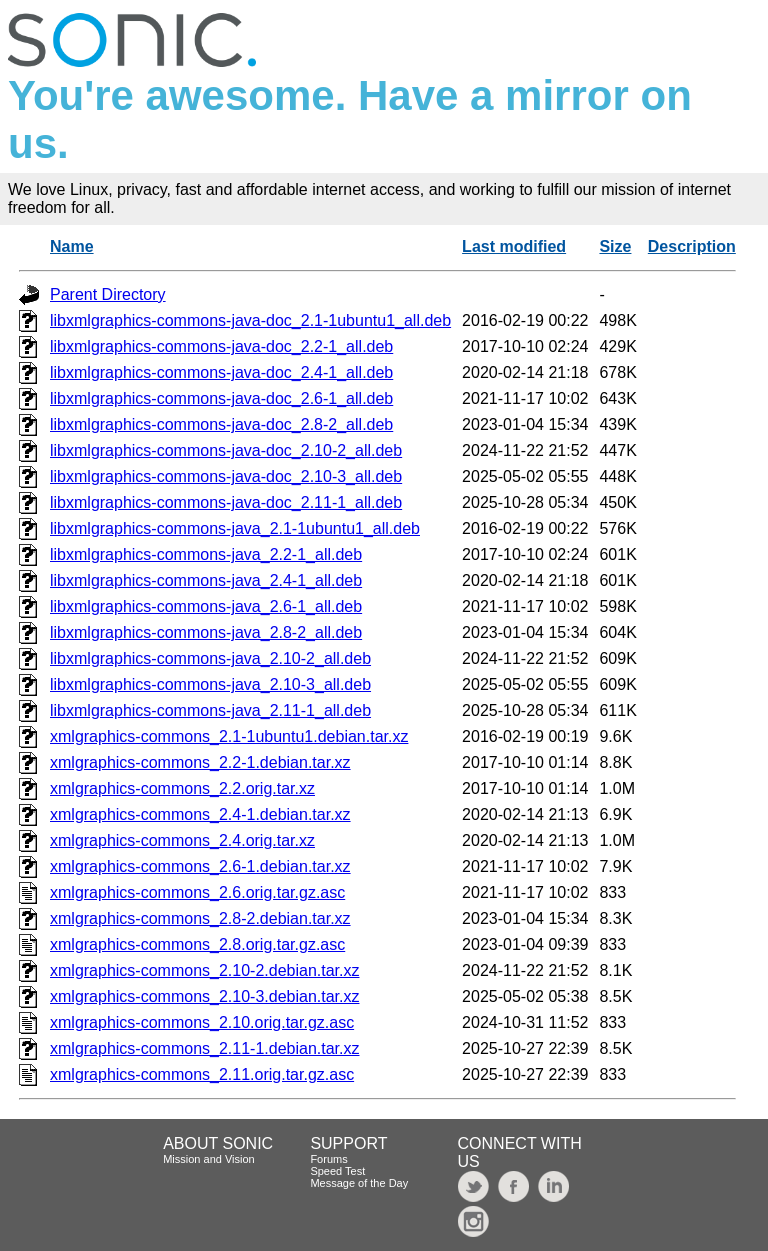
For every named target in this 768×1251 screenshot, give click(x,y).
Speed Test (337, 1171)
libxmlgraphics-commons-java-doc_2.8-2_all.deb (221, 424)
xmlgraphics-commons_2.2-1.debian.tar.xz (200, 762)
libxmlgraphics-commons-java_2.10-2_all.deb (210, 658)
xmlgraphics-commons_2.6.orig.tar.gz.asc (197, 892)
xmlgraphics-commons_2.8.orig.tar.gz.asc (197, 944)
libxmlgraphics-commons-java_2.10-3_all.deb (210, 684)
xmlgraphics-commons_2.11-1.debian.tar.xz (204, 1048)
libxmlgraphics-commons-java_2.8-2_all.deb (206, 632)
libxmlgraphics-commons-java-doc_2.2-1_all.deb (221, 346)
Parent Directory (108, 294)
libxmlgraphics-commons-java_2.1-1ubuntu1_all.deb (235, 528)
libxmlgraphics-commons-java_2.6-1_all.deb (206, 606)
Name (72, 246)
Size (615, 246)
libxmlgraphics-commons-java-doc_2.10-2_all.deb (226, 450)
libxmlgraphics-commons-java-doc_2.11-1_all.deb (226, 502)
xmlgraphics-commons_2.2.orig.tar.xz (182, 788)
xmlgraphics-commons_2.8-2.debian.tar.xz (200, 918)
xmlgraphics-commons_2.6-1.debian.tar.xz (200, 866)
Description (692, 246)
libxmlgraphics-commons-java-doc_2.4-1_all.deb (221, 372)
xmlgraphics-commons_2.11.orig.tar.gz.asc (202, 1074)
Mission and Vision (209, 1159)
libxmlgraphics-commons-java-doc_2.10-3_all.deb (226, 476)
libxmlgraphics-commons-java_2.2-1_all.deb (206, 554)
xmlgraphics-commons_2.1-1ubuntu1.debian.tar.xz (229, 736)
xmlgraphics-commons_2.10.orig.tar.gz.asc (202, 1022)
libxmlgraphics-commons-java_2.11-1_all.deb (210, 710)
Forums (328, 1159)
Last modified (514, 246)
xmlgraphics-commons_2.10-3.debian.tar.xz (204, 996)
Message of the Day (359, 1183)
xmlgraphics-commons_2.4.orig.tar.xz (182, 840)
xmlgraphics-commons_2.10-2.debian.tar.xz (204, 970)
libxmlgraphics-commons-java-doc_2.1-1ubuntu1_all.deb (250, 320)
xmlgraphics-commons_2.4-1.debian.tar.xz (200, 814)
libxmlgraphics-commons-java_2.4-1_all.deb (206, 580)
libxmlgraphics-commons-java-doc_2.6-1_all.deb (221, 398)
